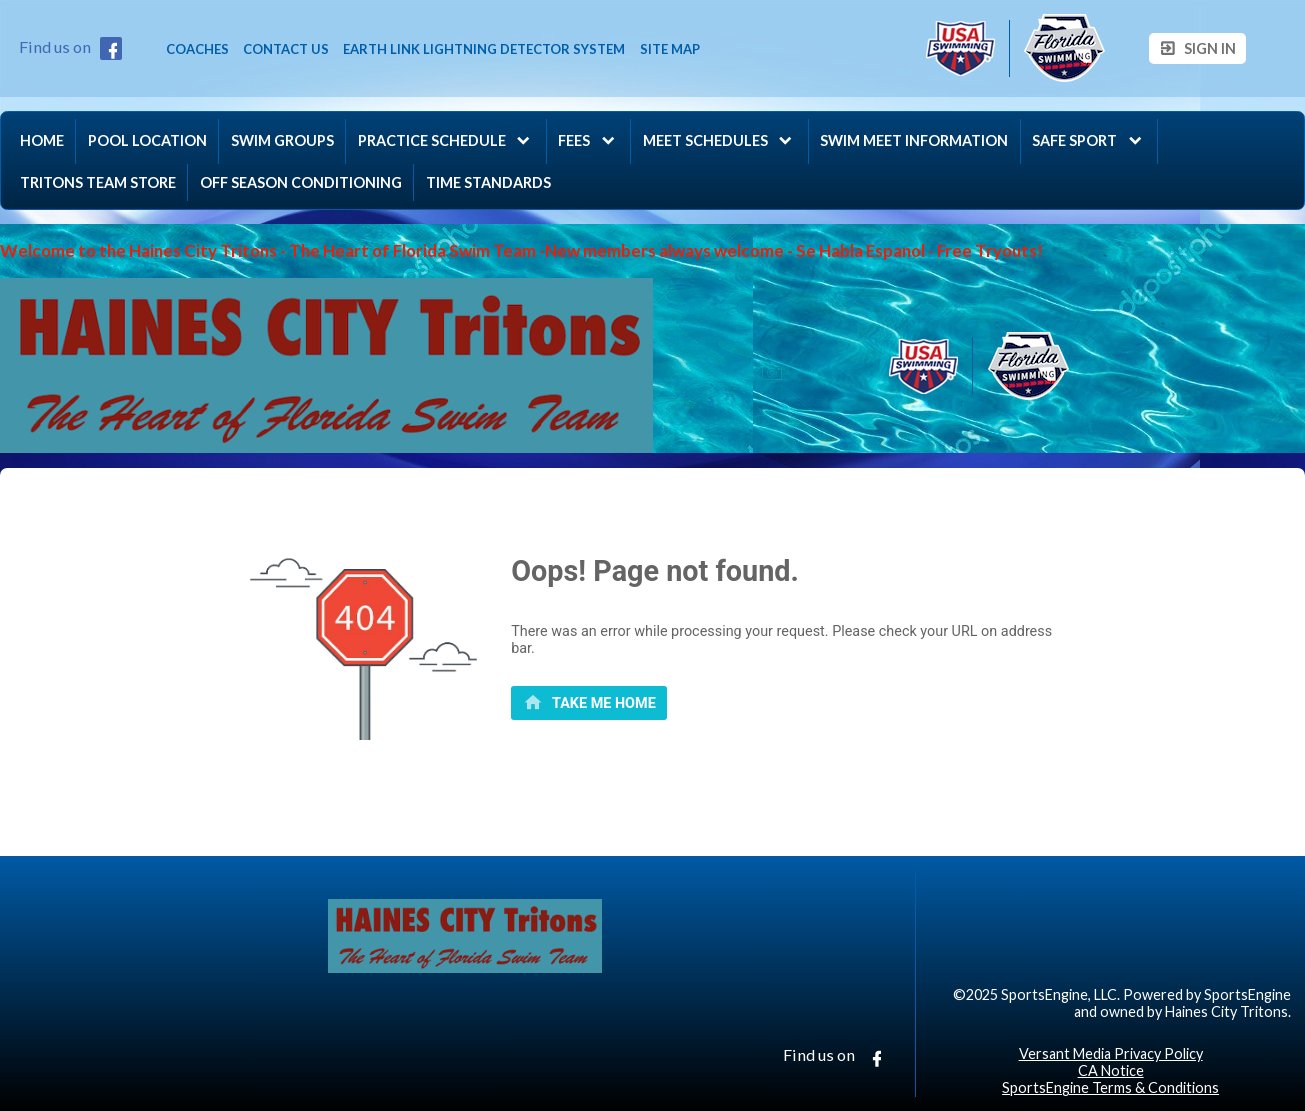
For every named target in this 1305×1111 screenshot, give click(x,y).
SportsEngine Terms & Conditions (1110, 1087)
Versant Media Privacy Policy (1111, 1053)
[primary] (589, 703)
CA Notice (1111, 1070)
